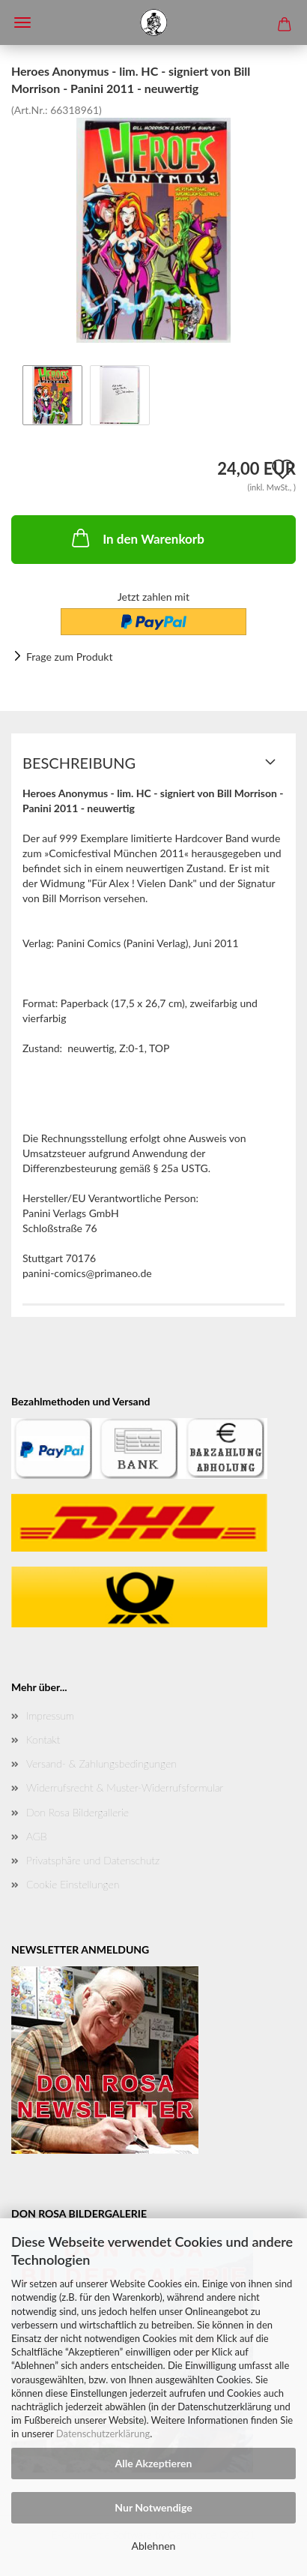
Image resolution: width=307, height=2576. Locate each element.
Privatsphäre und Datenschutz (92, 1860)
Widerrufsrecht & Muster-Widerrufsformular (124, 1787)
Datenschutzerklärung (103, 2434)
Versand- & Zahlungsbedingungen (101, 1763)
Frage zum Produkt (69, 656)
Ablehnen (154, 2545)
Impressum (50, 1715)
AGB (36, 1836)
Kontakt (43, 1739)
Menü (22, 22)
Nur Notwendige (153, 2507)
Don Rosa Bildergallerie (77, 1812)
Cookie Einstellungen (72, 1884)
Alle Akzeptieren (153, 2463)
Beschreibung (79, 763)
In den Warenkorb (136, 538)
